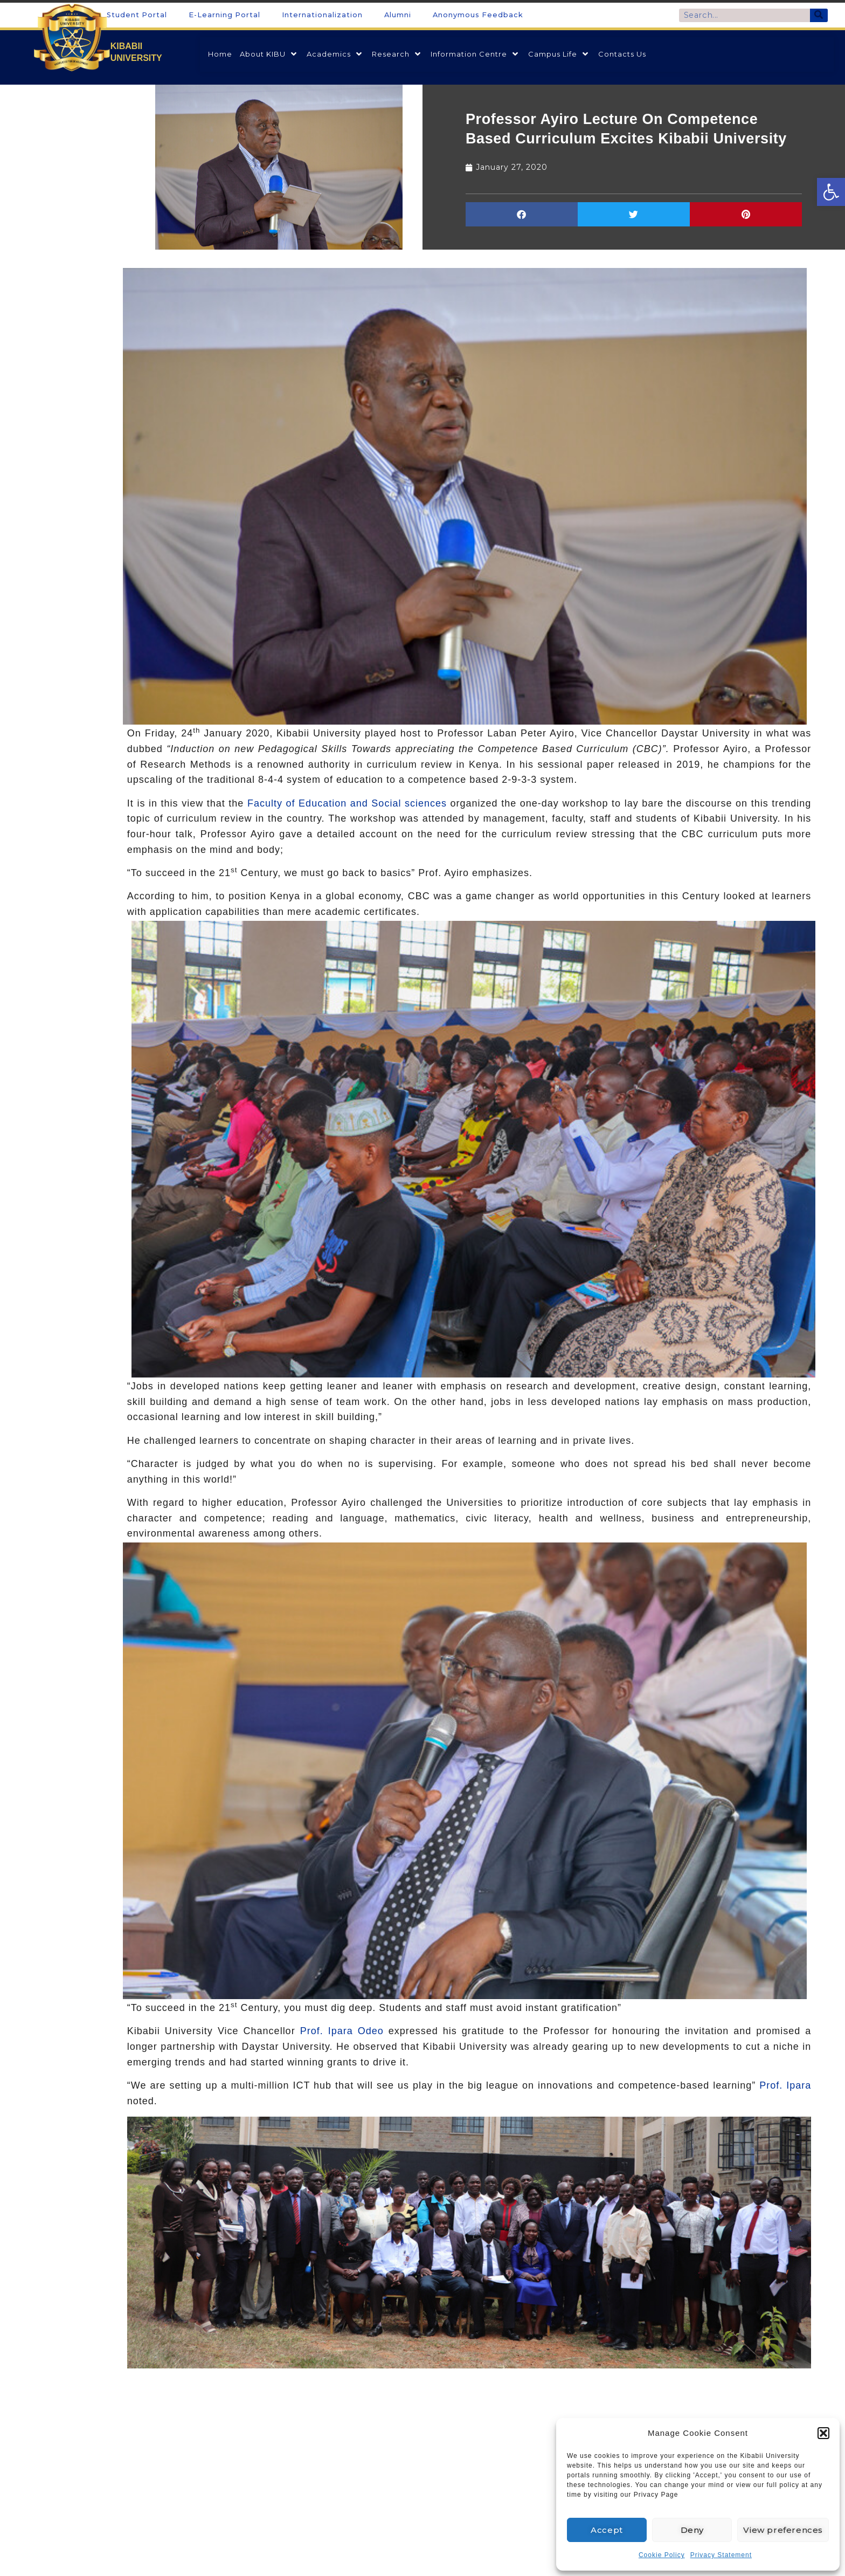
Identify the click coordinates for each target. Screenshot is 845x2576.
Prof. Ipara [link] (785, 2085)
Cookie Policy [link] (662, 2555)
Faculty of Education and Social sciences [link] (347, 803)
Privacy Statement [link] (721, 2555)
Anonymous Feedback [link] (478, 15)
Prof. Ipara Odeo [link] (342, 2031)
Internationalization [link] (322, 15)
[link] (831, 192)
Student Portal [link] (137, 15)
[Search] (819, 15)
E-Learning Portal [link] (224, 15)
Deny (692, 2530)
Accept (607, 2530)
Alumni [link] (397, 15)
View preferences (783, 2530)
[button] (823, 2433)
